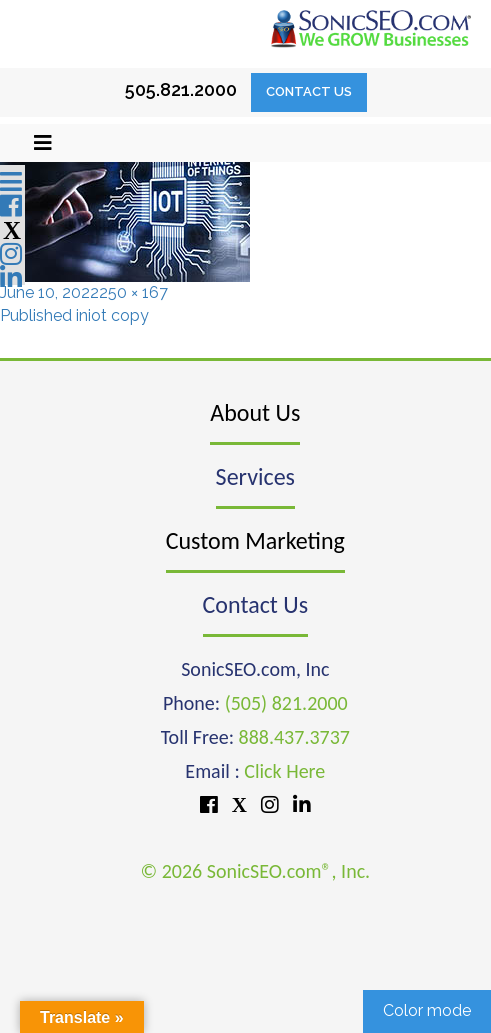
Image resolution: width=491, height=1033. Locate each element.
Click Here (284, 771)
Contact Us (309, 91)
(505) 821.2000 (286, 703)
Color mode (427, 1010)
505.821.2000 (181, 89)
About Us (255, 412)
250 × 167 (133, 292)
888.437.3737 (294, 737)
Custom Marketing (255, 540)
